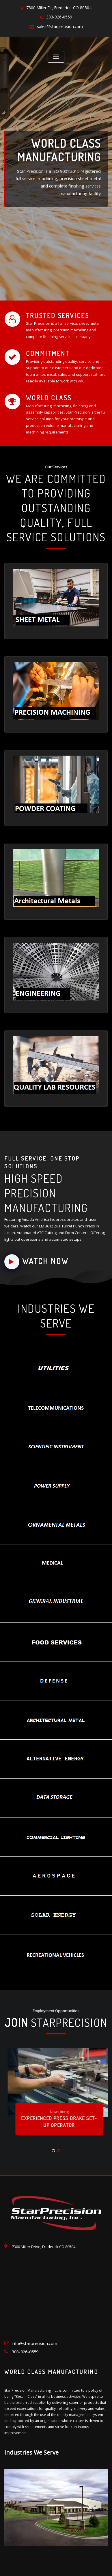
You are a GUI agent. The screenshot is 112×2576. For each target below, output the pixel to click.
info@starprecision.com (32, 2317)
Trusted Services (53, 313)
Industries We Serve (31, 2426)
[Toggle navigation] (56, 55)
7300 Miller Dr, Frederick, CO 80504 (58, 7)
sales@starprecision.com (60, 24)
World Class (45, 393)
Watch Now (34, 1236)
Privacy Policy (66, 2565)
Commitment (45, 350)
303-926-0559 (59, 16)
